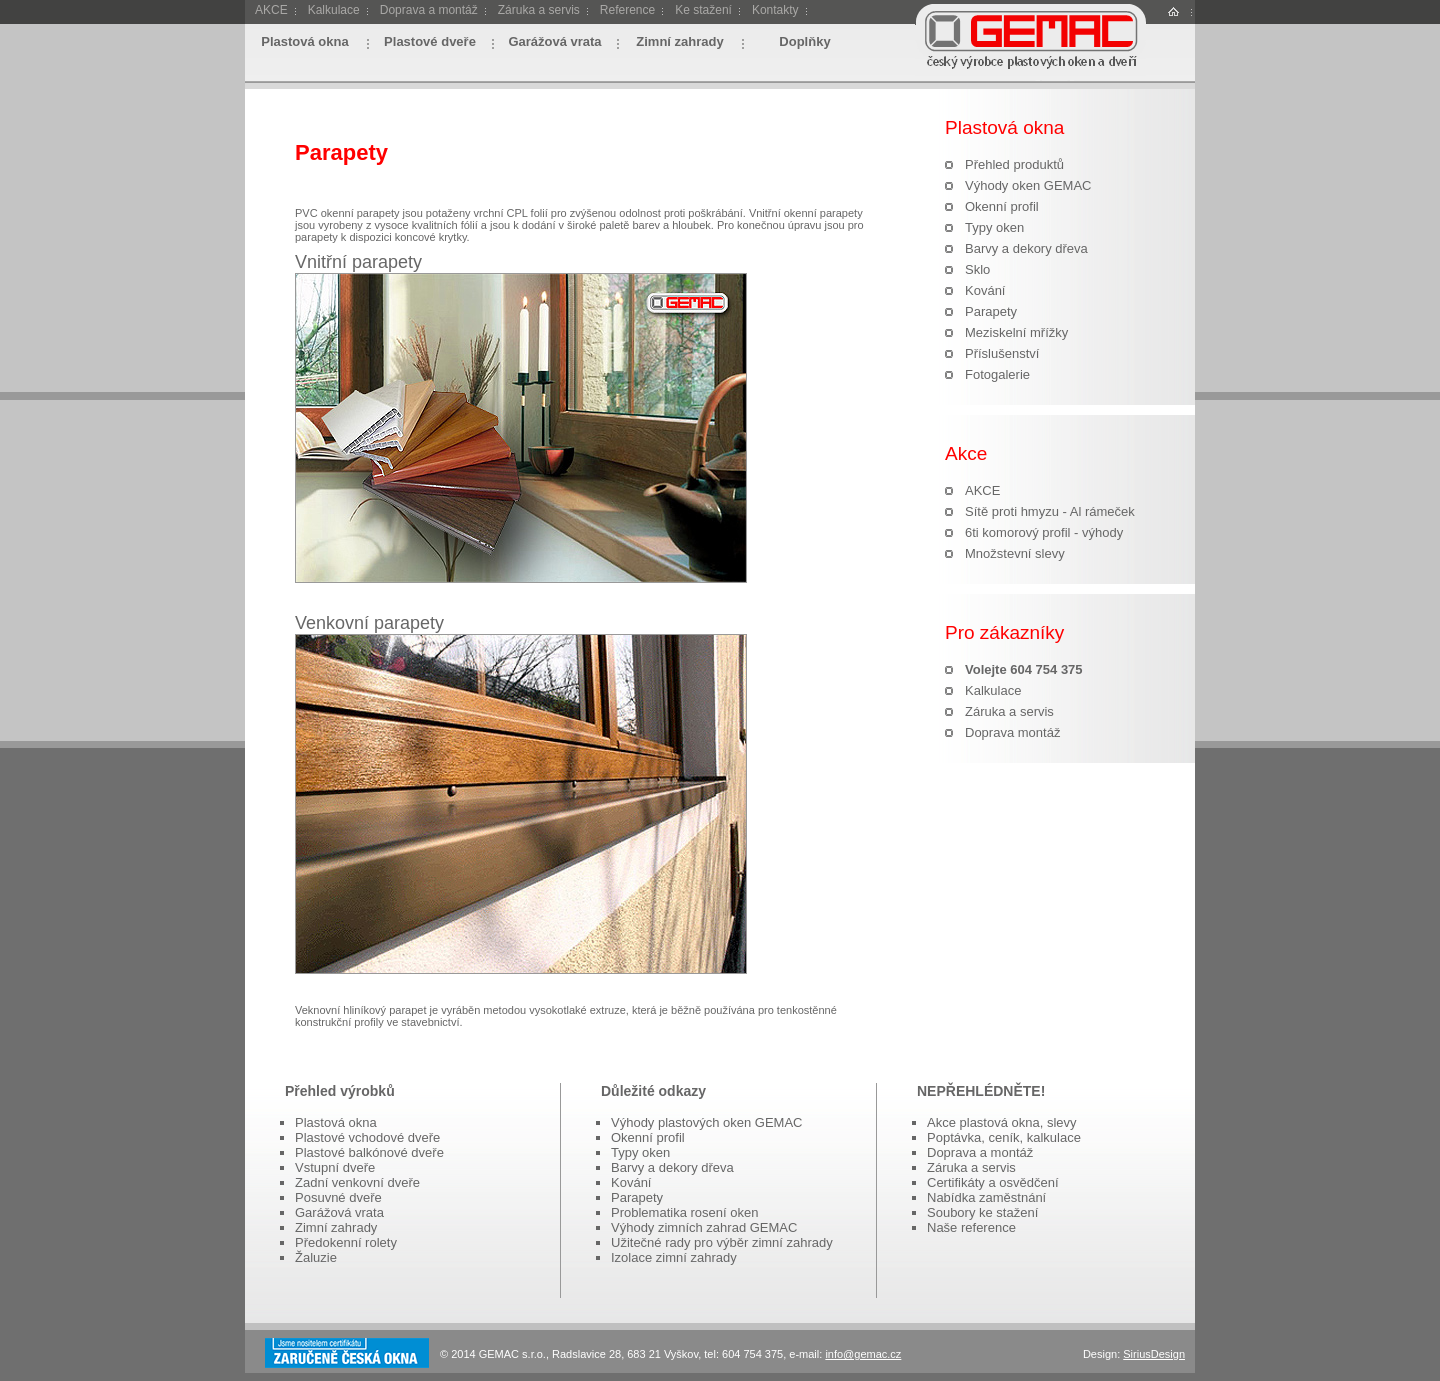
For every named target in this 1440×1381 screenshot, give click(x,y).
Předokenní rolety (346, 1242)
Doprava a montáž (429, 10)
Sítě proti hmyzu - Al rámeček (1050, 511)
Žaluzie (316, 1257)
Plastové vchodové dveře (367, 1137)
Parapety (991, 311)
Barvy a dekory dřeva (1026, 248)
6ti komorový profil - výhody (1044, 532)
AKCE (271, 10)
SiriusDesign (1154, 1354)
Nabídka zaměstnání (986, 1197)
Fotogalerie (997, 374)
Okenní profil (1002, 206)
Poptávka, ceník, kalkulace (1004, 1137)
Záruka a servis (539, 10)
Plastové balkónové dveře (369, 1152)
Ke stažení (703, 10)
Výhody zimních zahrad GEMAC (704, 1227)
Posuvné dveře (338, 1197)
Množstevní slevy (1015, 553)
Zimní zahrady (679, 41)
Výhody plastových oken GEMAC (706, 1122)
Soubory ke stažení (982, 1212)
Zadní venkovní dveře (357, 1182)
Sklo (977, 269)
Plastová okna (304, 41)
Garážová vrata (554, 41)
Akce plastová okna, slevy (1002, 1122)
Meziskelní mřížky (1016, 332)
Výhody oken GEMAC (1028, 185)
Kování (985, 290)
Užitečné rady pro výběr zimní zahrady (722, 1242)
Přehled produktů (1014, 164)
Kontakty (775, 10)
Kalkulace (334, 10)
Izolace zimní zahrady (674, 1257)
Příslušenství (1002, 353)
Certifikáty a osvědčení (993, 1182)
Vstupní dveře (335, 1167)
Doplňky (804, 41)
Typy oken (994, 227)
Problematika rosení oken (684, 1212)
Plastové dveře (430, 41)
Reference (627, 10)
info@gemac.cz (863, 1354)
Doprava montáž (1012, 732)
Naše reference (971, 1227)
